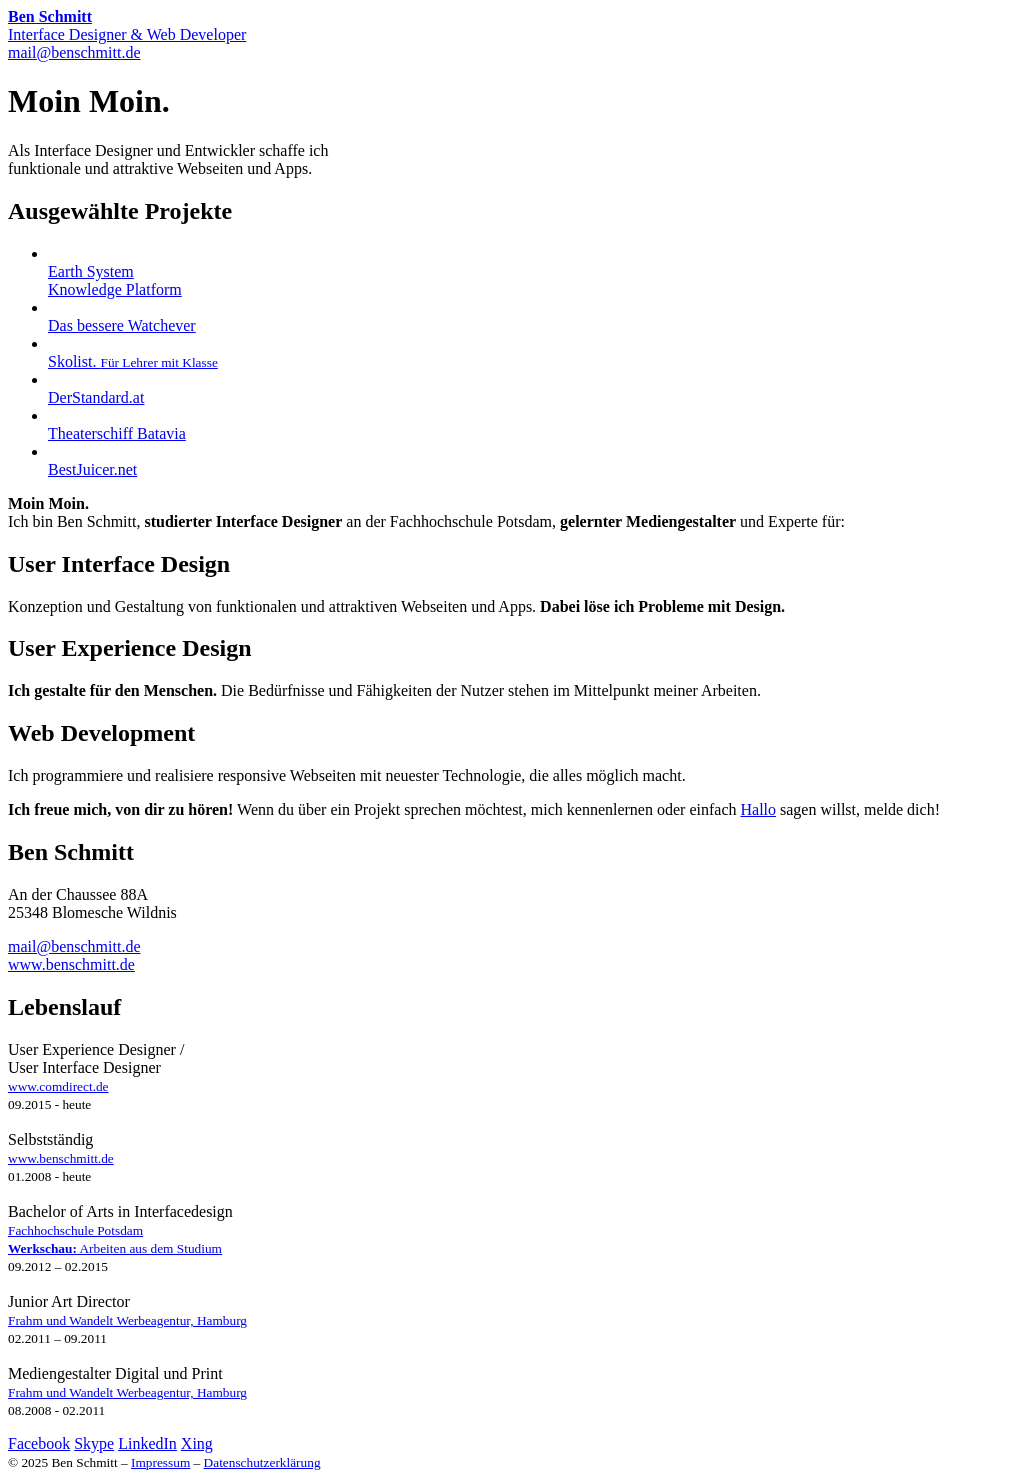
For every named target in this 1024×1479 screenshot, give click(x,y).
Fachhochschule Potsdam (75, 1230)
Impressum (160, 1462)
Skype (94, 1443)
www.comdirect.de (58, 1086)
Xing (197, 1443)
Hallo (758, 809)
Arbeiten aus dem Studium (115, 1248)
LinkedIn (147, 1443)
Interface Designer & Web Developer (127, 25)
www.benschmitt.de (71, 964)
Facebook (39, 1443)
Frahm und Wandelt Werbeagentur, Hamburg (127, 1320)
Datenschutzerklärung (262, 1462)
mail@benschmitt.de (74, 52)
